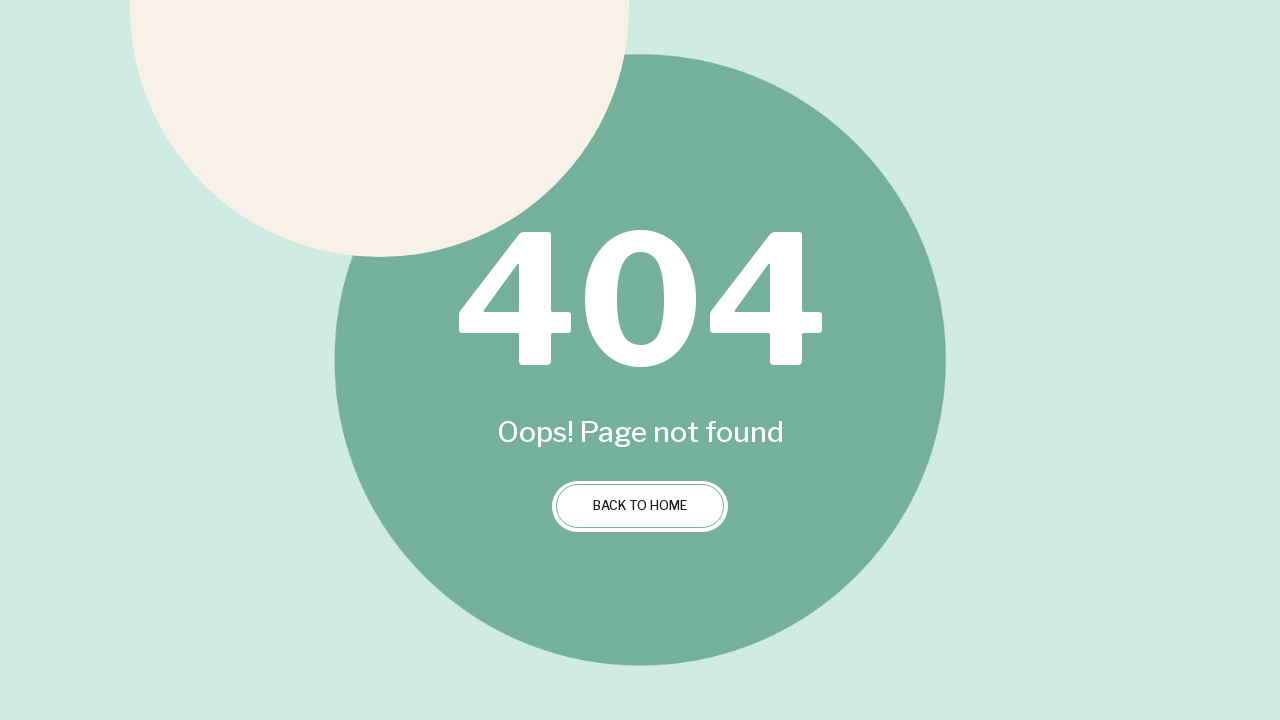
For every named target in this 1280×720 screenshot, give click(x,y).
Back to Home (640, 505)
